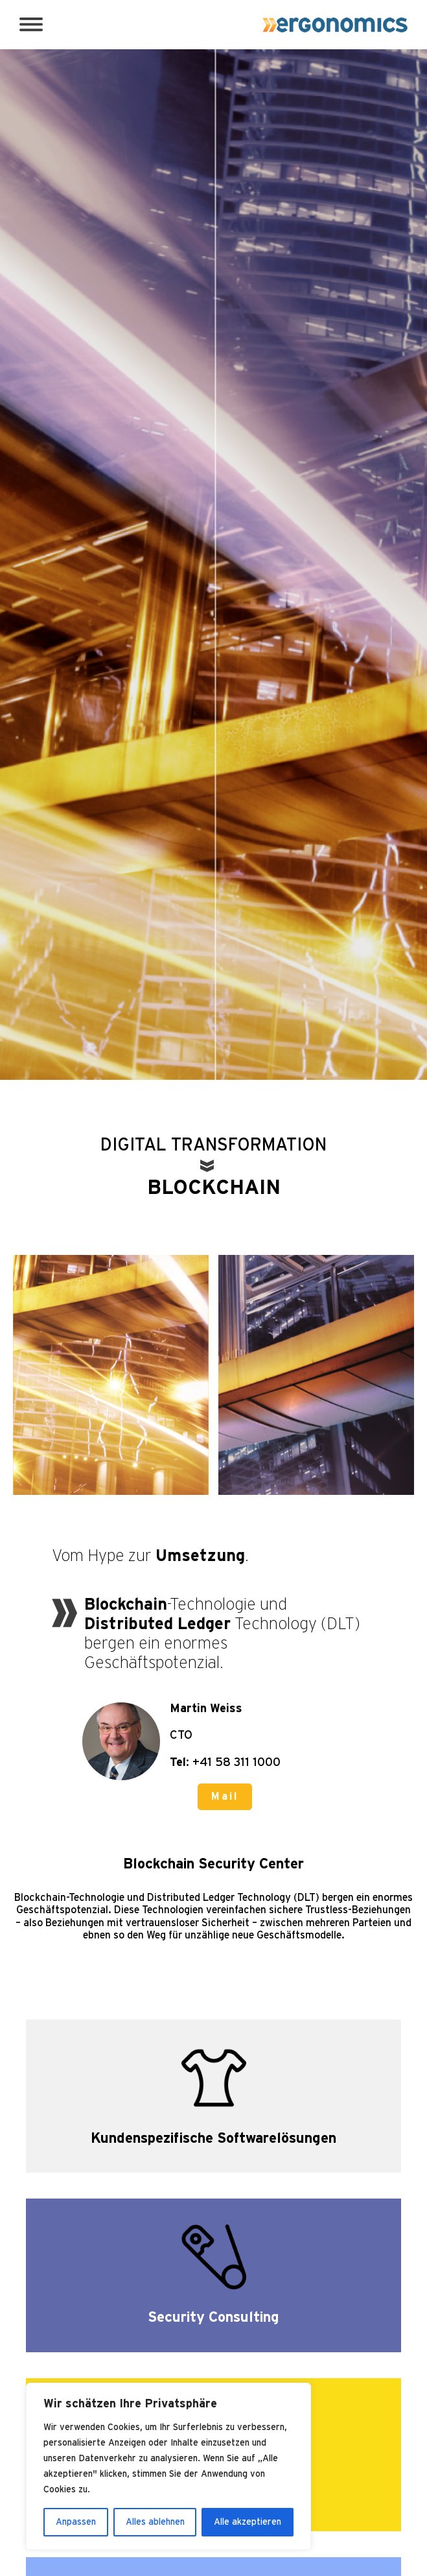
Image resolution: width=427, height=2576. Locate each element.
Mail (224, 1796)
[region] (168, 2466)
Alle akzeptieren (247, 2522)
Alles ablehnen (155, 2522)
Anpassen (76, 2522)
